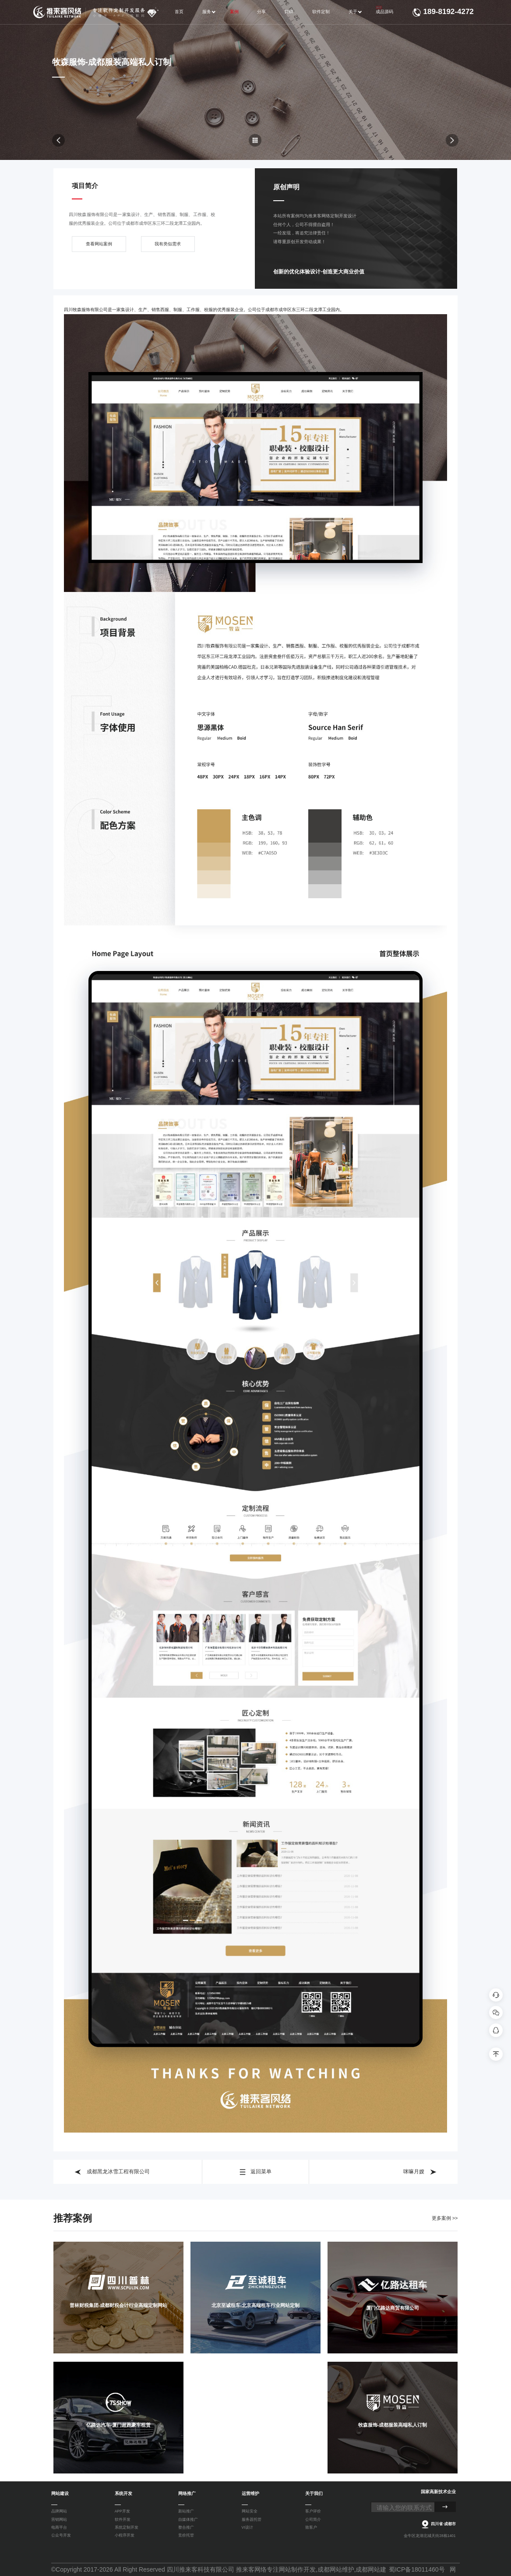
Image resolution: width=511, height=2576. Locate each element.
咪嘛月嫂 (420, 2172)
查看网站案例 (99, 246)
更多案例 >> (445, 2218)
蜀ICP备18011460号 (417, 2569)
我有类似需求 (168, 246)
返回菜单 (255, 2172)
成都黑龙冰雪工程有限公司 (112, 2172)
